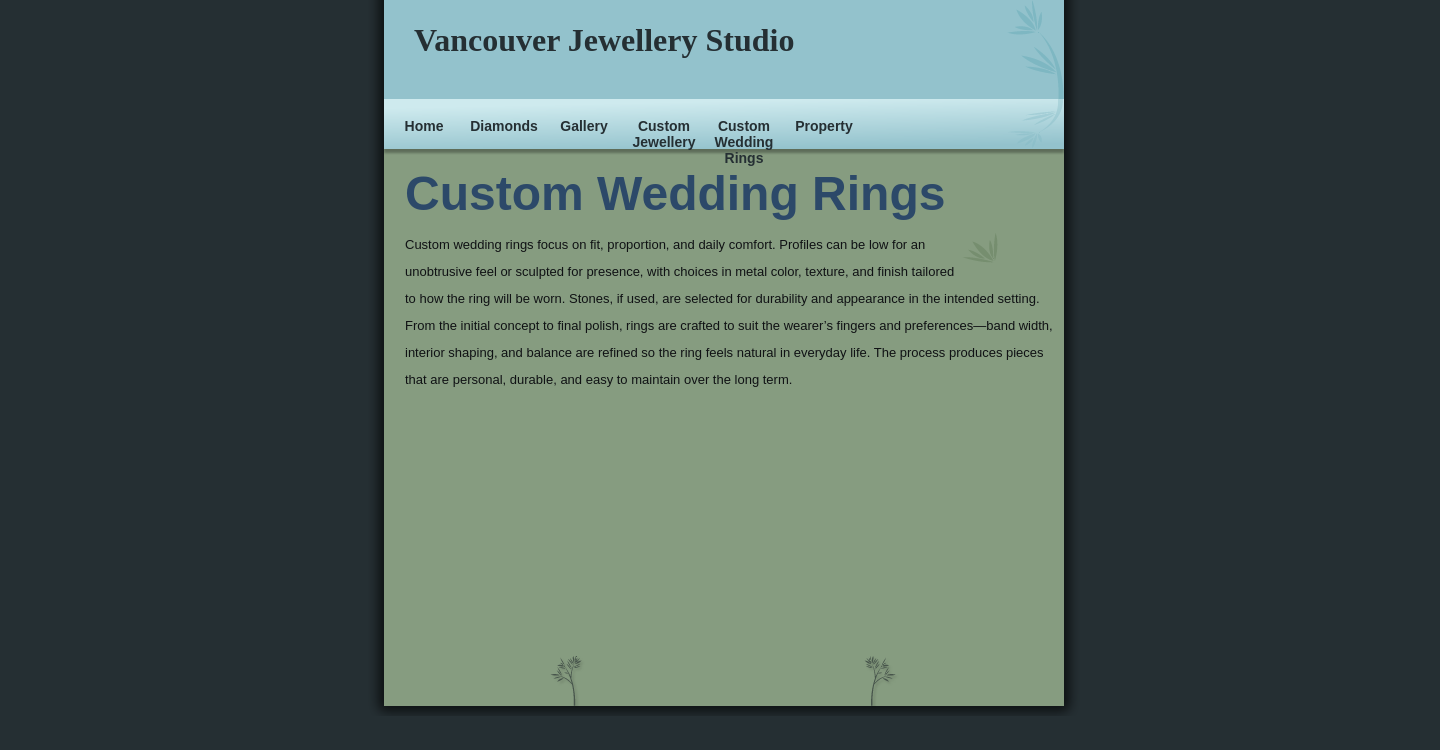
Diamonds (504, 126)
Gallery (583, 126)
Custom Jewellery (663, 134)
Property (824, 126)
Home (424, 126)
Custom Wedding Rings (744, 142)
